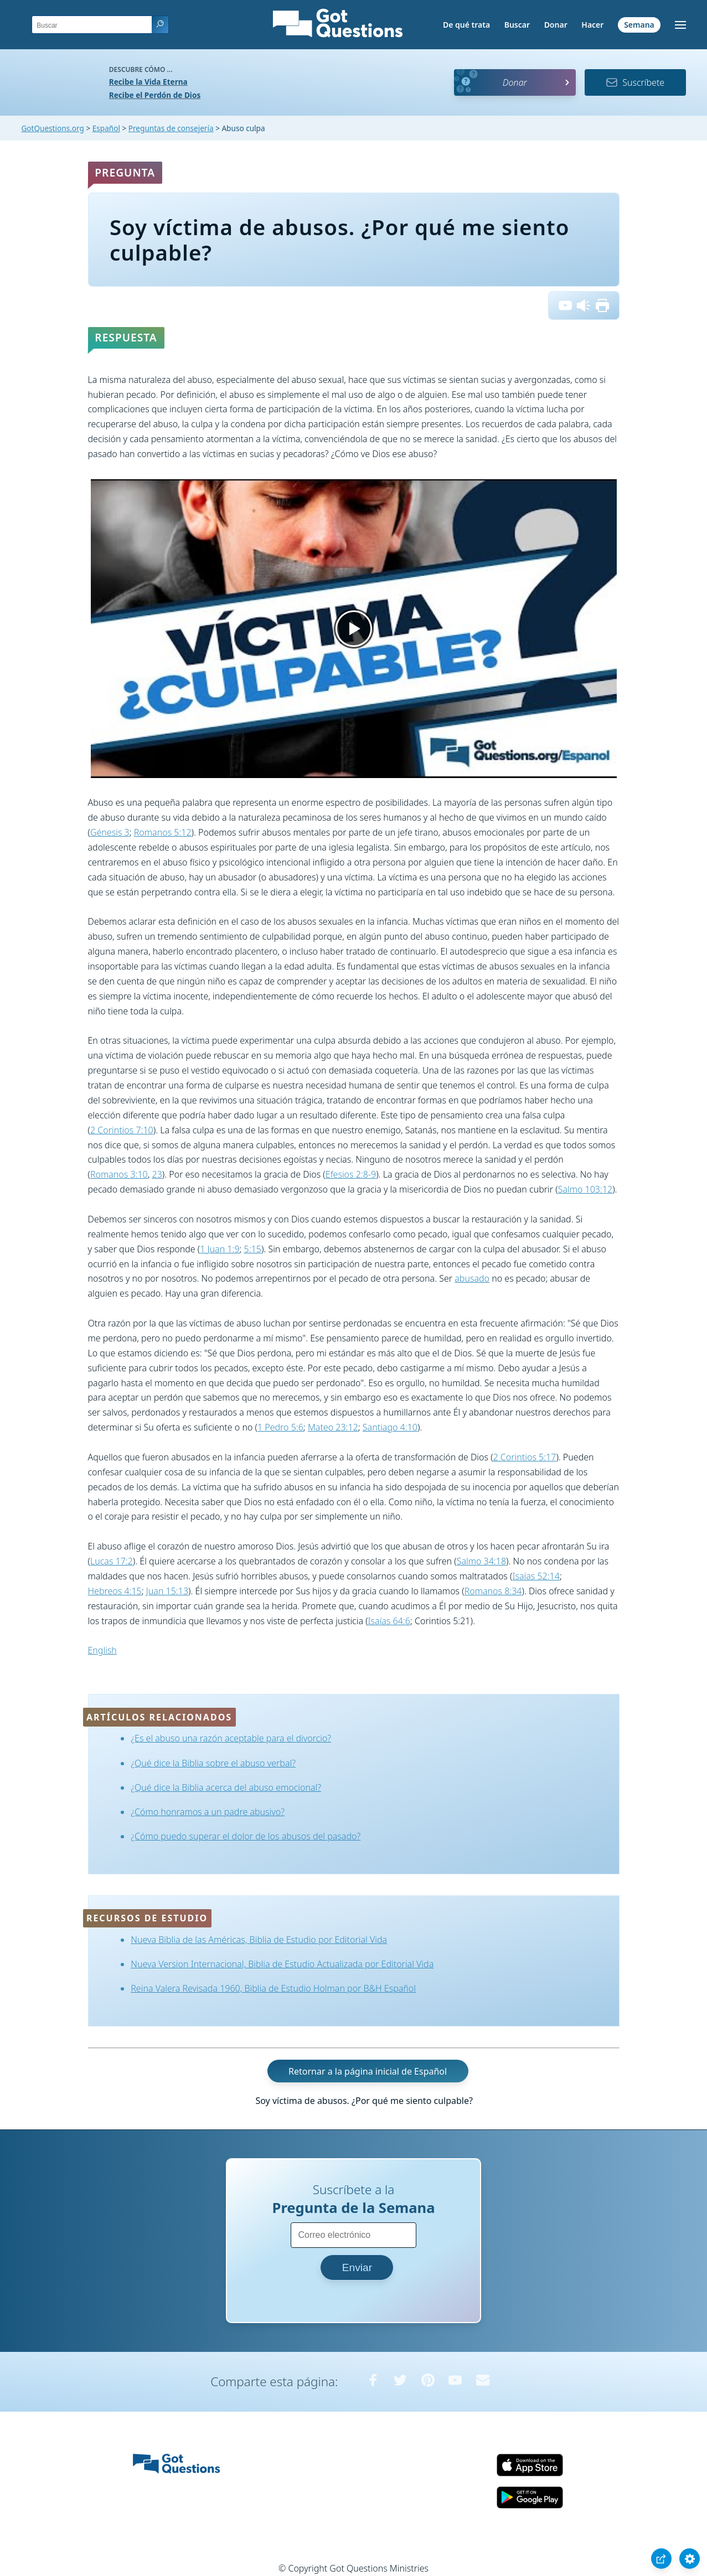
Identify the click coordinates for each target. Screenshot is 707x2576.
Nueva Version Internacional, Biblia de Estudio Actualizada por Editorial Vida (282, 1964)
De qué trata (466, 24)
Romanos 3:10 (119, 1174)
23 (157, 1174)
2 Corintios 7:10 (121, 1130)
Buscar (517, 24)
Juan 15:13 (167, 1591)
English (102, 1650)
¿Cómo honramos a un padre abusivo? (208, 1812)
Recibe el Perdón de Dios (154, 95)
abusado (472, 1278)
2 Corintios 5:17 (524, 1457)
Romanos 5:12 (163, 832)
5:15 (252, 1249)
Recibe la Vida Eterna (148, 81)
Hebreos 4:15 (115, 1591)
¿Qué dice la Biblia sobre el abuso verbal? (213, 1763)
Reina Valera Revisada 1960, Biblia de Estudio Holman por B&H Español (273, 1988)
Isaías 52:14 (535, 1576)
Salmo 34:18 (481, 1561)
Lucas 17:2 (111, 1561)
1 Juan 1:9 (219, 1249)
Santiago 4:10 (390, 1427)
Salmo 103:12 (585, 1189)
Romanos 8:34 (493, 1591)
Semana (639, 24)
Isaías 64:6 (389, 1621)
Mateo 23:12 (333, 1427)
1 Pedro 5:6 (280, 1427)
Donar (555, 24)
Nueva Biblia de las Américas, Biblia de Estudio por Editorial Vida (259, 1940)
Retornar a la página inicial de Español (367, 2071)
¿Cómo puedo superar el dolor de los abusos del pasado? (245, 1836)
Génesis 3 (110, 832)
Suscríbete (635, 82)
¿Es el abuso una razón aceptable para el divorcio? (231, 1738)
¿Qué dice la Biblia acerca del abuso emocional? (226, 1787)
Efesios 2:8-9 (351, 1174)
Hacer (592, 24)
